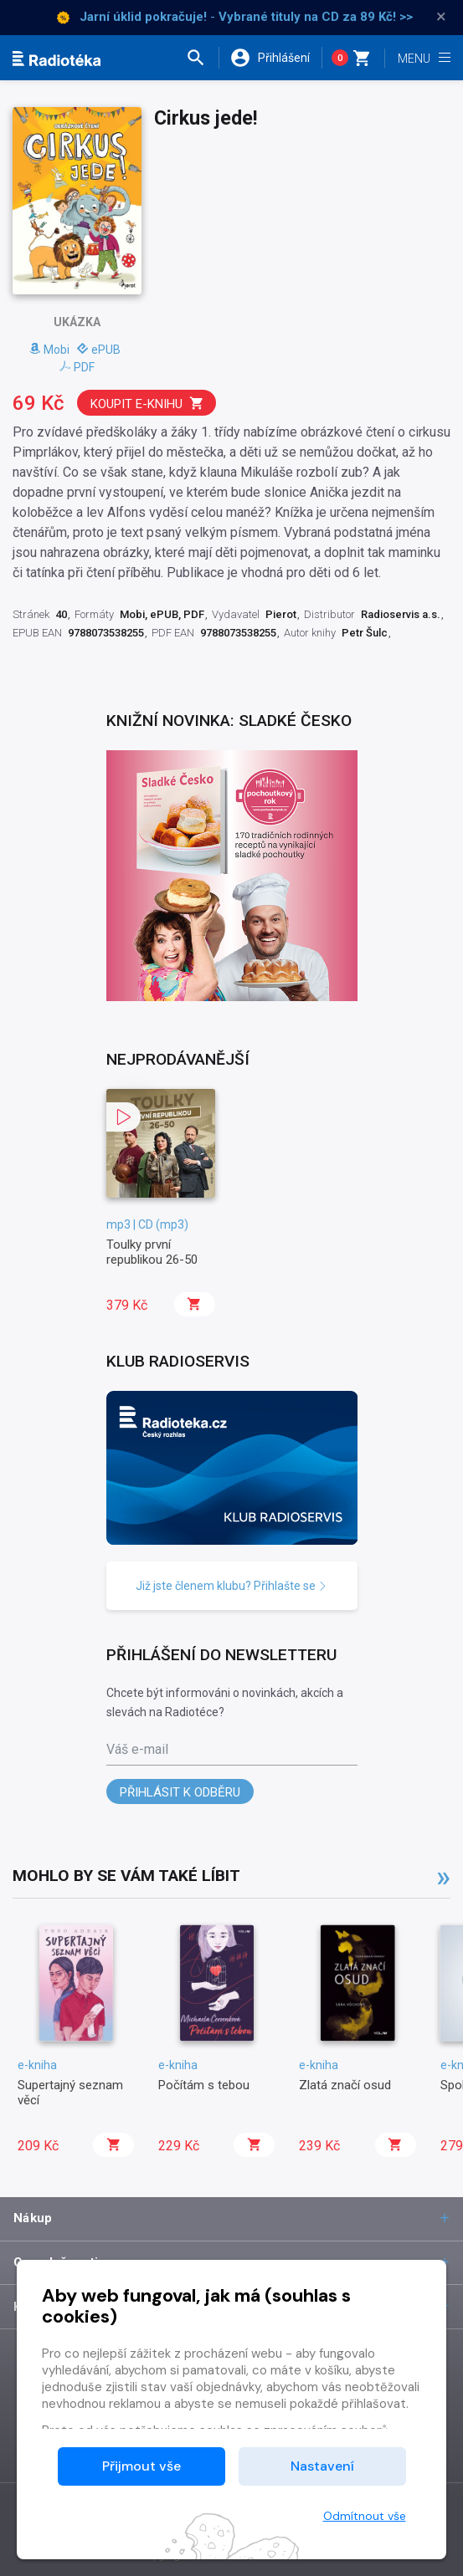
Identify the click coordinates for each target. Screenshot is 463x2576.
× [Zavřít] (441, 17)
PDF (77, 367)
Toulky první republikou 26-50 (152, 1252)
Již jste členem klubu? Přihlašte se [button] (231, 1585)
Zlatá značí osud (345, 2085)
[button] (202, 58)
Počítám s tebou (204, 2085)
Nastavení (322, 2466)
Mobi (49, 349)
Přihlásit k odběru (180, 1792)
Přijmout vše (141, 2466)
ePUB (99, 349)
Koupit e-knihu (147, 403)
